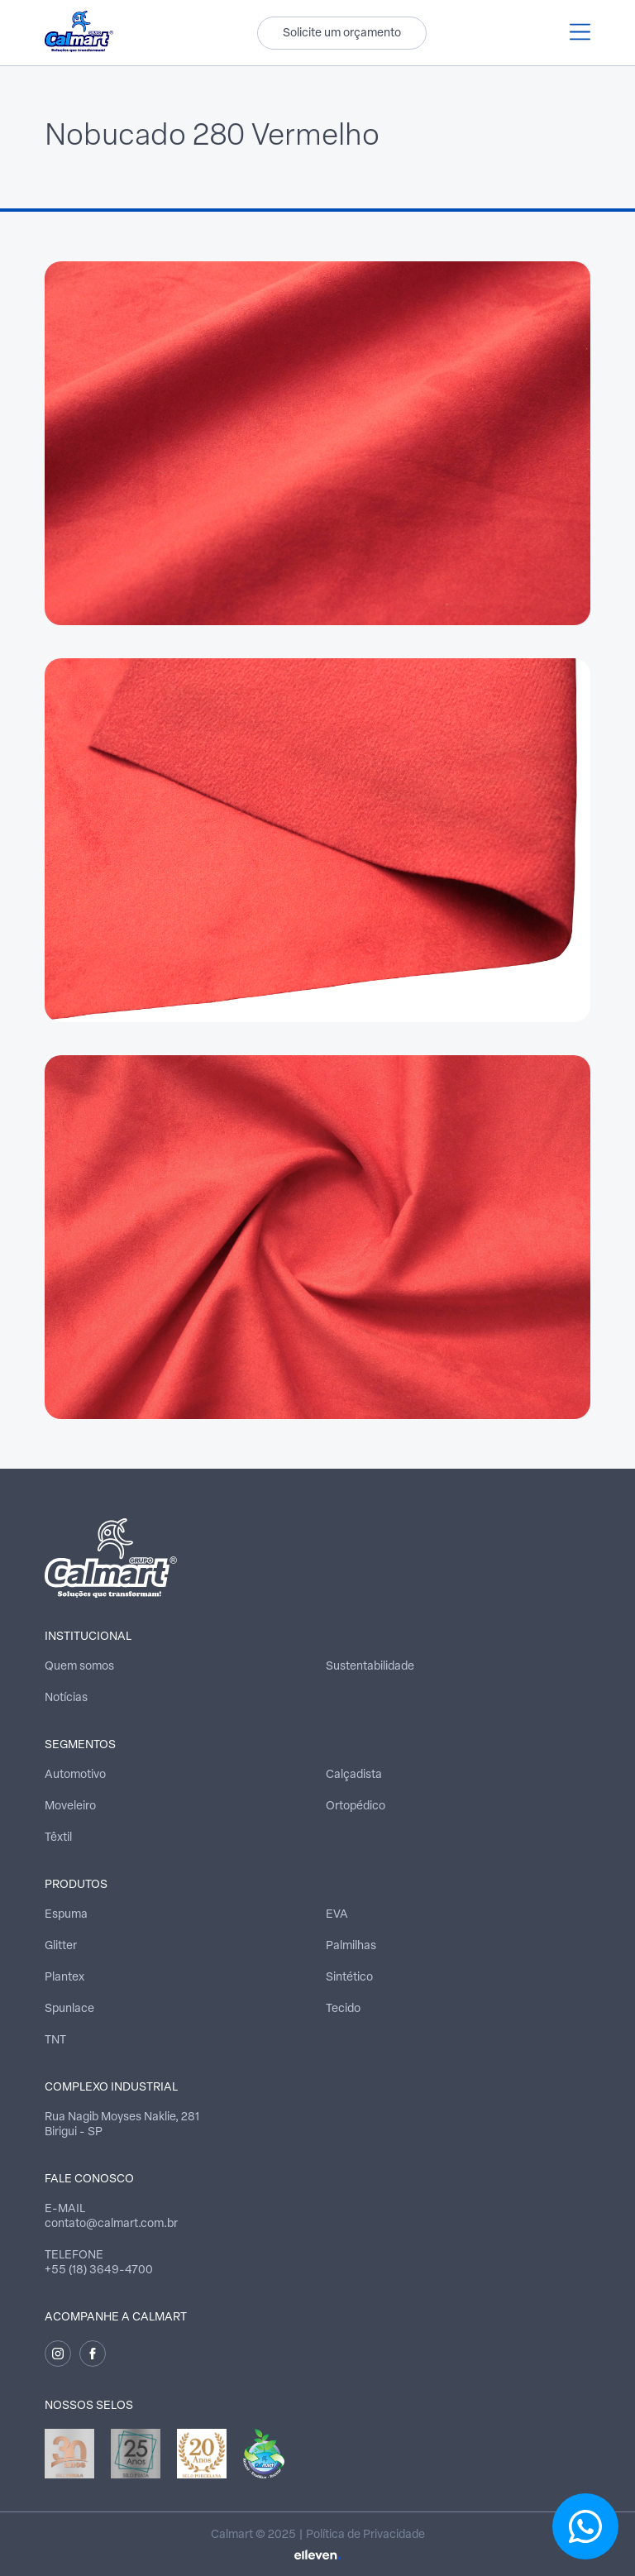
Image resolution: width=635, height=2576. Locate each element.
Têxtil (58, 1838)
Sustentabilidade (370, 1667)
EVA (337, 1915)
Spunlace (69, 2009)
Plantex (64, 1977)
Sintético (349, 1977)
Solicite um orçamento (342, 33)
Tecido (343, 2009)
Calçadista (354, 1775)
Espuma (66, 1915)
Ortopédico (355, 1806)
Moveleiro (70, 1806)
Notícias (66, 1698)
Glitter (61, 1946)
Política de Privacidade (365, 2535)
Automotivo (75, 1775)
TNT (55, 2040)
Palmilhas (351, 1946)
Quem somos (79, 1667)
